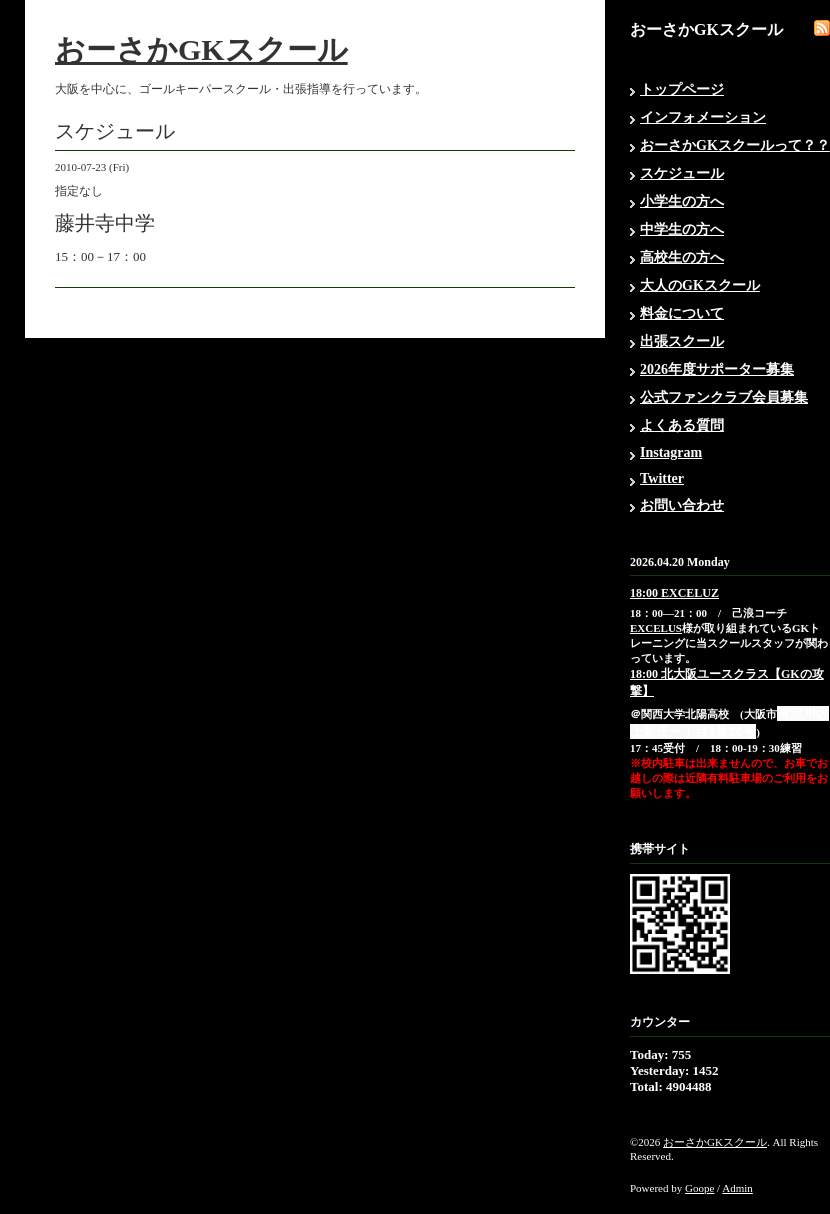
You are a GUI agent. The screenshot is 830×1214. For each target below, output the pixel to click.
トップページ (682, 89)
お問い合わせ (682, 505)
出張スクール (682, 341)
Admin (737, 1188)
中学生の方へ (682, 229)
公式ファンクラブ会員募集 (724, 397)
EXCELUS (656, 628)
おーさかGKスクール (201, 49)
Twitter (662, 478)
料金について (682, 313)
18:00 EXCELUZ (674, 593)
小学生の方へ (682, 201)
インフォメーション (703, 117)
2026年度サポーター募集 (717, 369)
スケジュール (682, 173)
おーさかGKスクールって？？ (735, 145)
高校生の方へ (682, 257)
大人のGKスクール (700, 285)
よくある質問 (682, 425)
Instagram (671, 452)
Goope (699, 1188)
